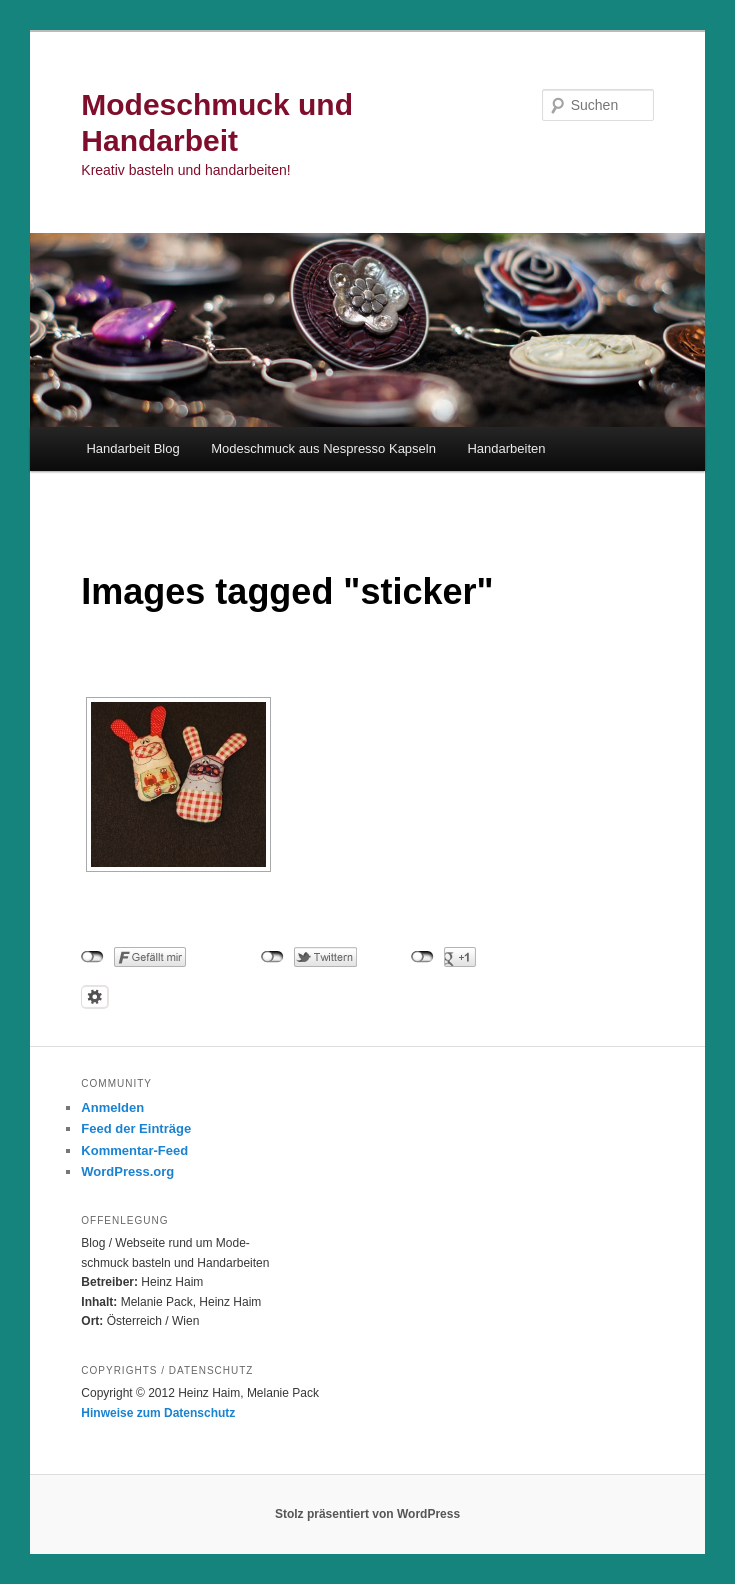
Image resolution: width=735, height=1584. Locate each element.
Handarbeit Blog (132, 448)
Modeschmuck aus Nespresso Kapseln (323, 448)
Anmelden (112, 1107)
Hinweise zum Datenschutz (158, 1413)
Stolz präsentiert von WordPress (367, 1514)
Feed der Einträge (136, 1128)
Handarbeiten (506, 448)
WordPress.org (127, 1171)
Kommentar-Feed (134, 1150)
